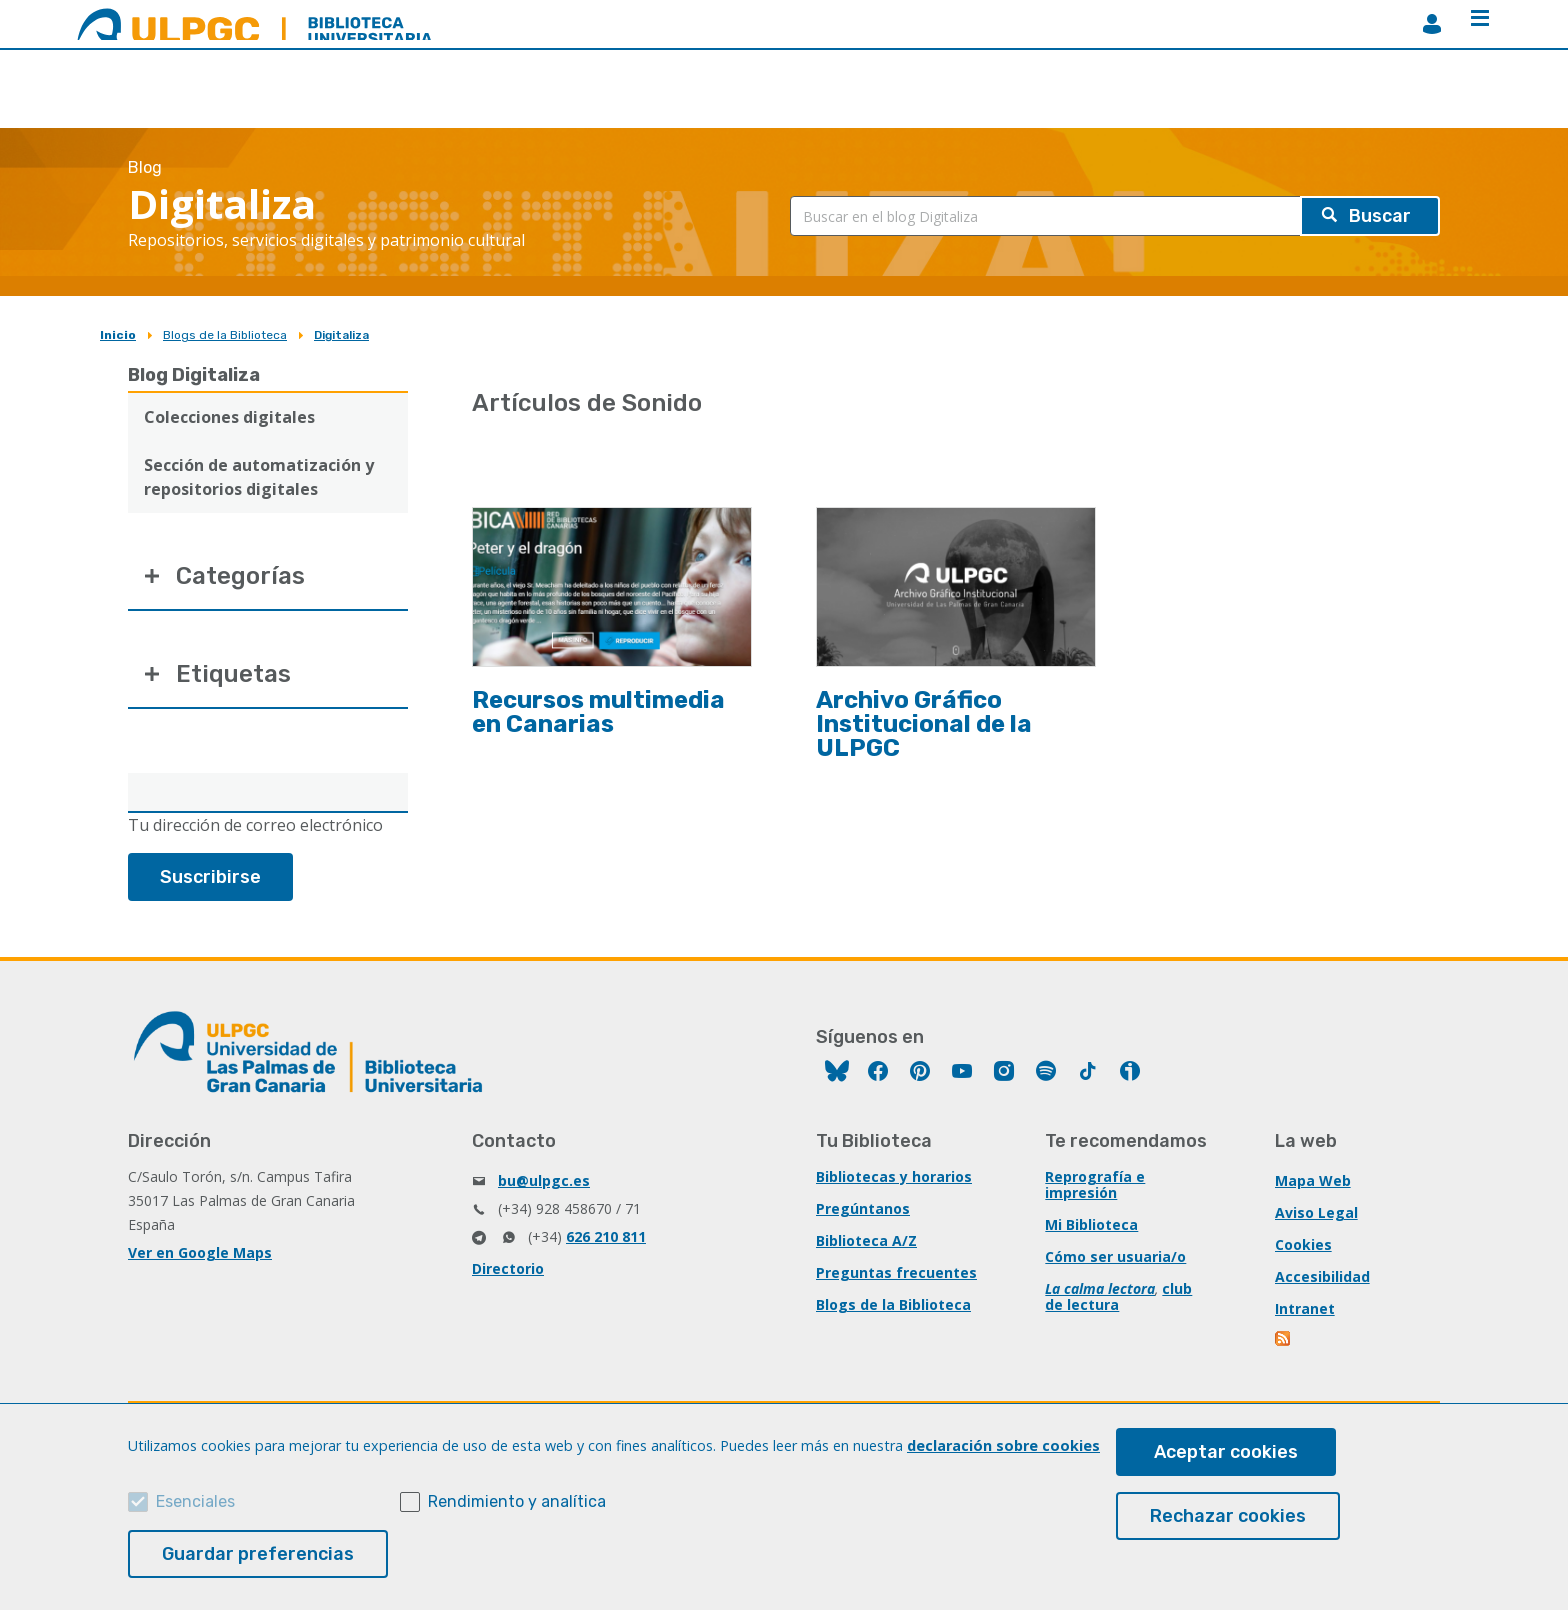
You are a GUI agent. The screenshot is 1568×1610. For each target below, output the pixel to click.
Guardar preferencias (258, 1554)
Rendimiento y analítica (517, 1501)
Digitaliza (341, 335)
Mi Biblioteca (1091, 1224)
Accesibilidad (1322, 1276)
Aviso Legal (1316, 1212)
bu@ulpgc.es (544, 1180)
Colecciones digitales (229, 417)
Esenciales (195, 1501)
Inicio (118, 335)
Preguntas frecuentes (896, 1272)
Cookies (1303, 1244)
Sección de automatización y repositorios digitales (259, 477)
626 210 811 (606, 1236)
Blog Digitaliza (194, 375)
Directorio (508, 1268)
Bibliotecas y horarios (894, 1176)
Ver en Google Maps (200, 1252)
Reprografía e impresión (1095, 1184)
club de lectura (1118, 1296)
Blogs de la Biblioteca (225, 335)
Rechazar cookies (1228, 1516)
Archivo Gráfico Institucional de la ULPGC (924, 724)
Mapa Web (1313, 1180)
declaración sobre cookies (1003, 1445)
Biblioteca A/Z (866, 1240)
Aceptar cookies (1226, 1452)
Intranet (1305, 1308)
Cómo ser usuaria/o (1115, 1256)
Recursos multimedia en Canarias (598, 712)
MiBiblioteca (1432, 24)
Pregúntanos (863, 1208)
